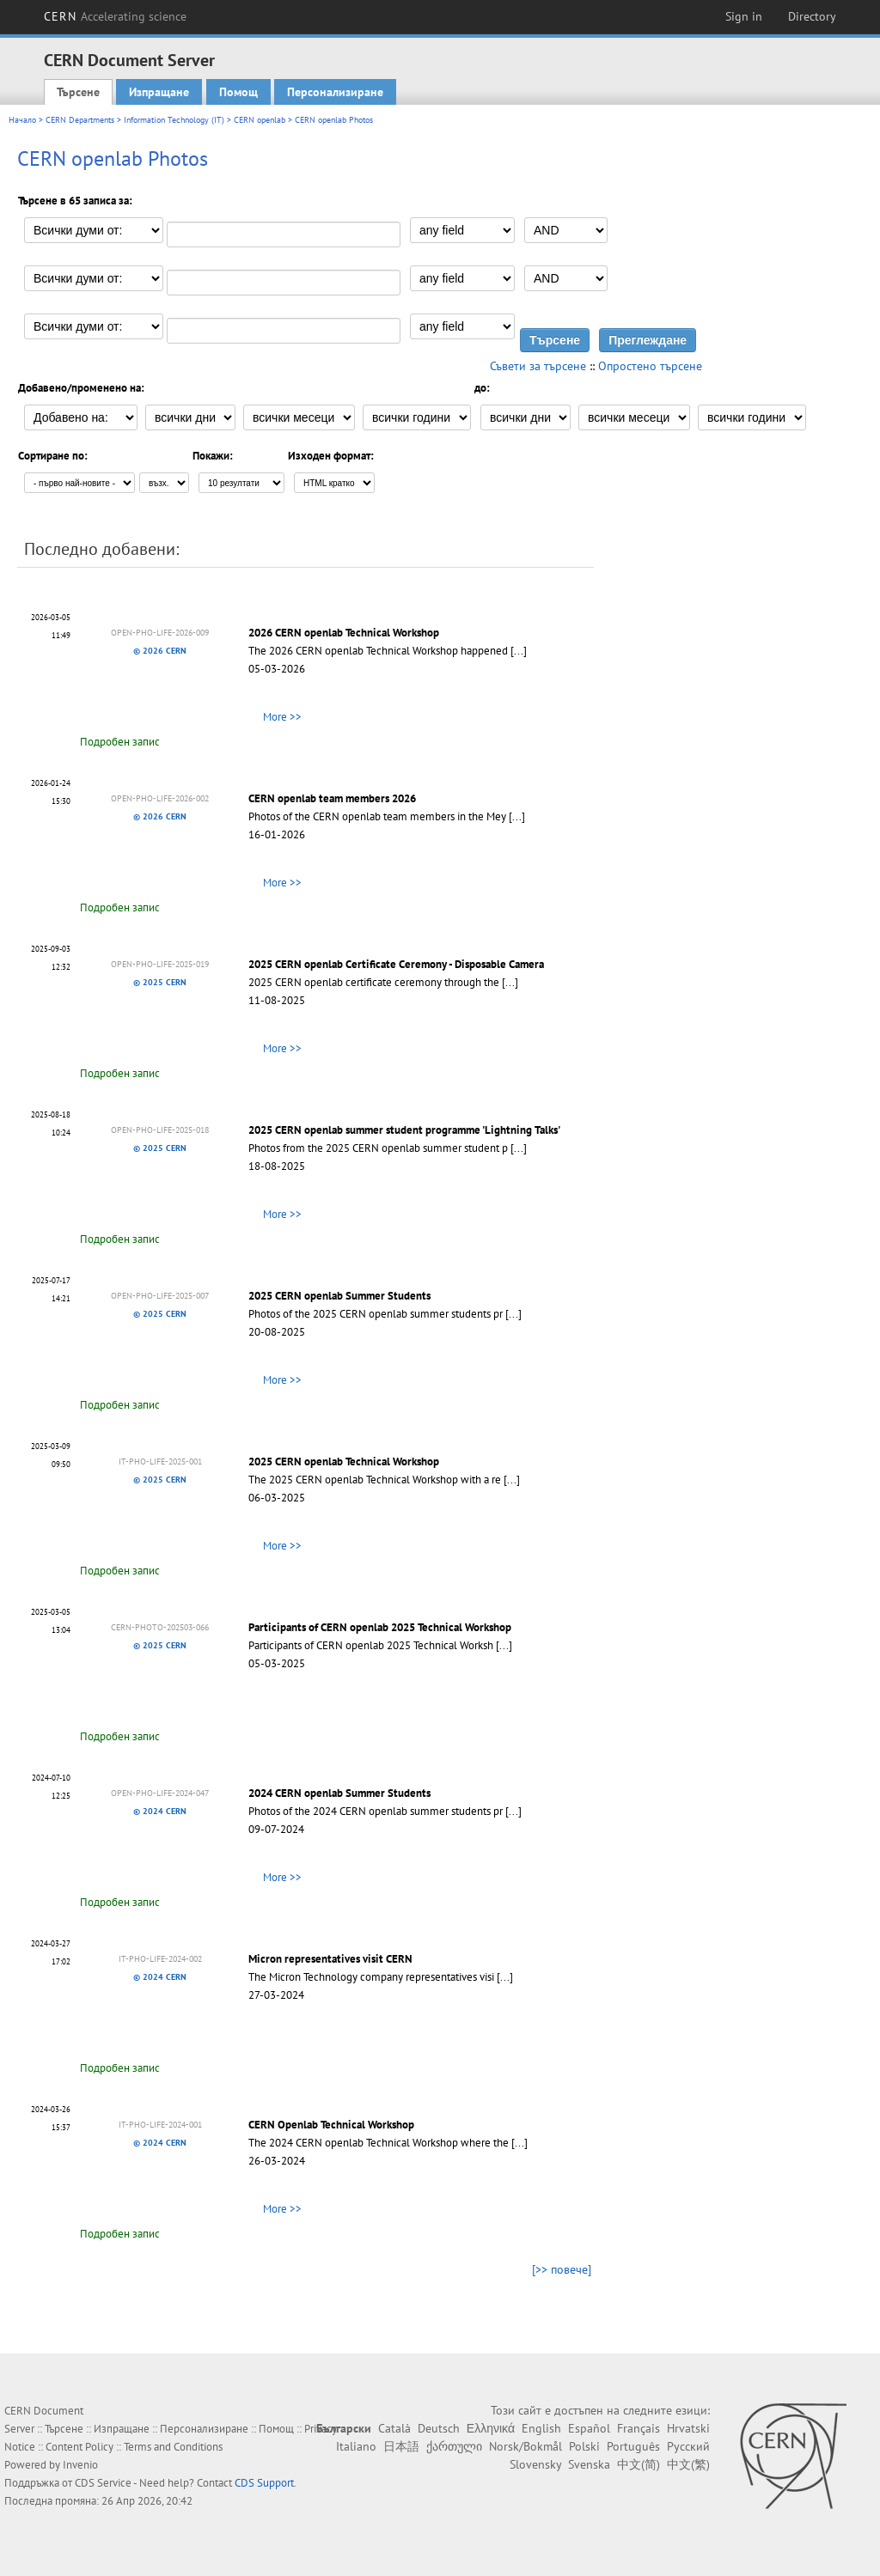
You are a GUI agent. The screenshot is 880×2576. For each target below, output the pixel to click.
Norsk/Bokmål (525, 2446)
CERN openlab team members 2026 (332, 798)
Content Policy (79, 2446)
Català (394, 2428)
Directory (812, 16)
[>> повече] (561, 2269)
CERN (115, 16)
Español (589, 2428)
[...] (518, 650)
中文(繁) (688, 2464)
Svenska (589, 2464)
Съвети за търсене (538, 366)
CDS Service (103, 2483)
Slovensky (535, 2464)
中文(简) (638, 2464)
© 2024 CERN (159, 1811)
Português (633, 2446)
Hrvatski (688, 2428)
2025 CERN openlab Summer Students (339, 1295)
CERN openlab (259, 119)
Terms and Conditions (173, 2446)
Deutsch (439, 2428)
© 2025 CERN (159, 982)
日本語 (401, 2446)
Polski (584, 2446)
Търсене (78, 92)
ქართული (454, 2446)
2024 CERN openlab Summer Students (339, 1793)
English (541, 2428)
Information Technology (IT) (174, 119)
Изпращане (159, 92)
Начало (22, 119)
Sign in (743, 16)
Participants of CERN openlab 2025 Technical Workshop (379, 1627)
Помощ (238, 92)
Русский (688, 2446)
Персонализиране (335, 92)
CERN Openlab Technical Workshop (331, 2124)
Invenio (80, 2464)
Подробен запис (120, 741)
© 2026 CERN (159, 650)
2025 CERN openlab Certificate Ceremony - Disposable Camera (396, 964)
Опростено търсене (650, 366)
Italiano (356, 2446)
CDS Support (264, 2483)
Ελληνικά (491, 2428)
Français (638, 2428)
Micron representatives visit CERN (330, 1959)
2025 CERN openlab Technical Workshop (343, 1461)
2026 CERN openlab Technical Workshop (343, 632)
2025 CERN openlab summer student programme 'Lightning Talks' (404, 1130)
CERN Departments (80, 119)
